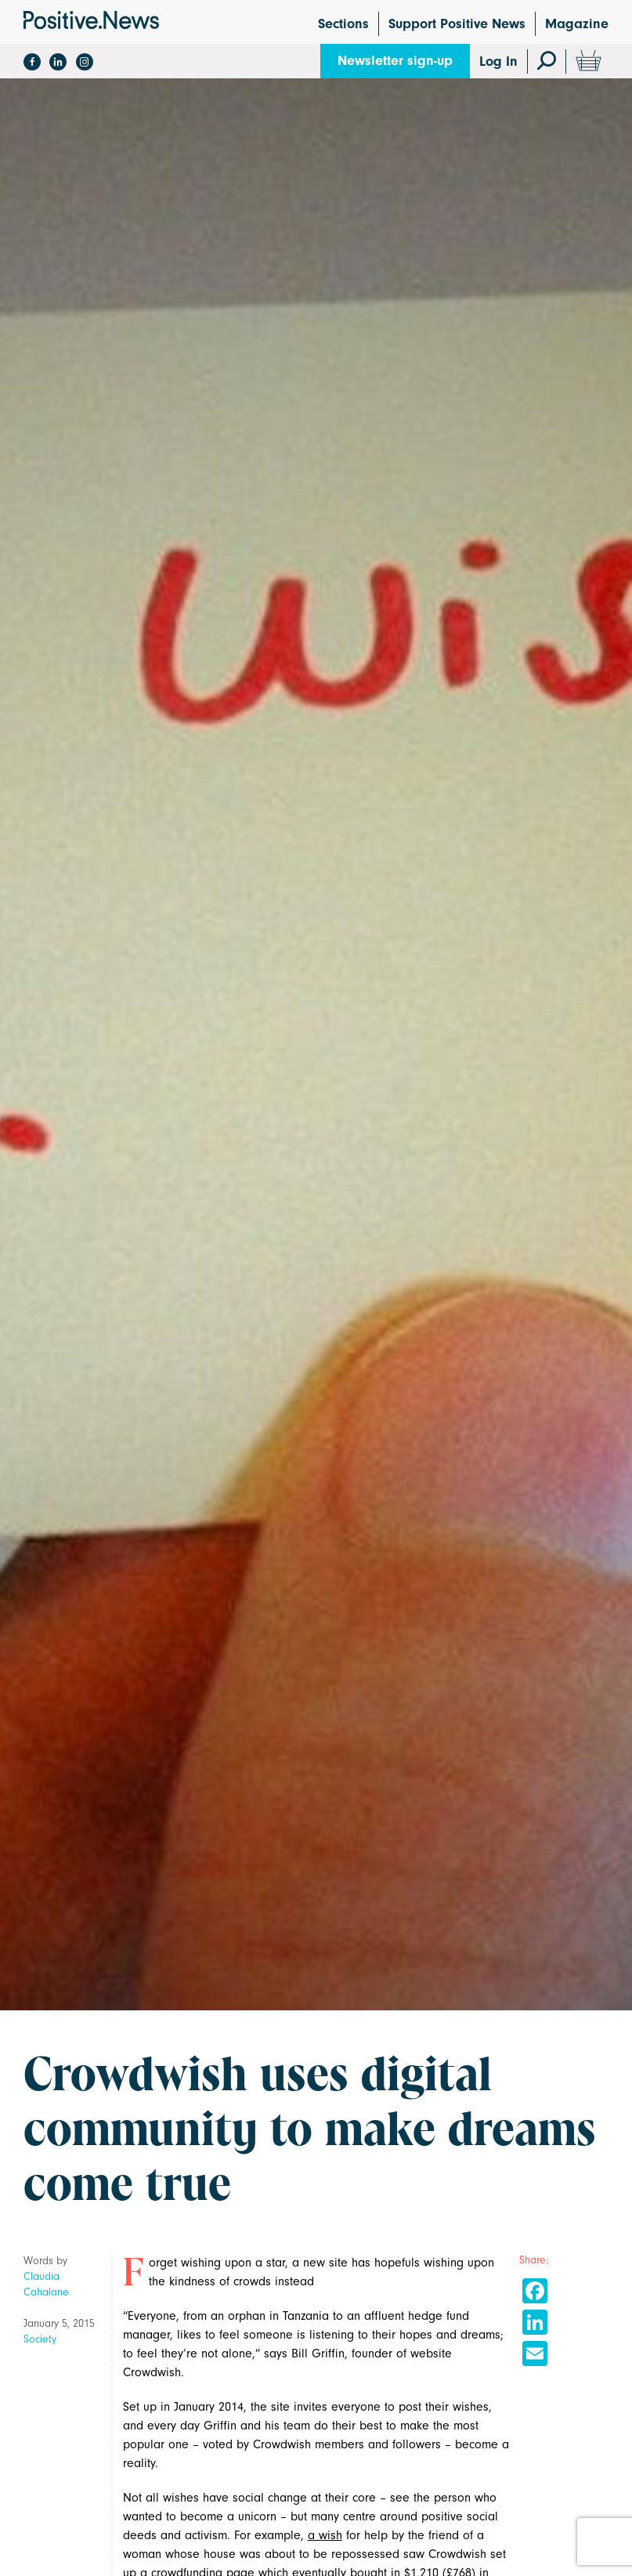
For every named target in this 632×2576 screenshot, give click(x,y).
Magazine (577, 24)
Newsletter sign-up (395, 60)
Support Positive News (456, 24)
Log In (498, 61)
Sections (343, 24)
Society (39, 2339)
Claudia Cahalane (46, 2284)
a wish (325, 2535)
